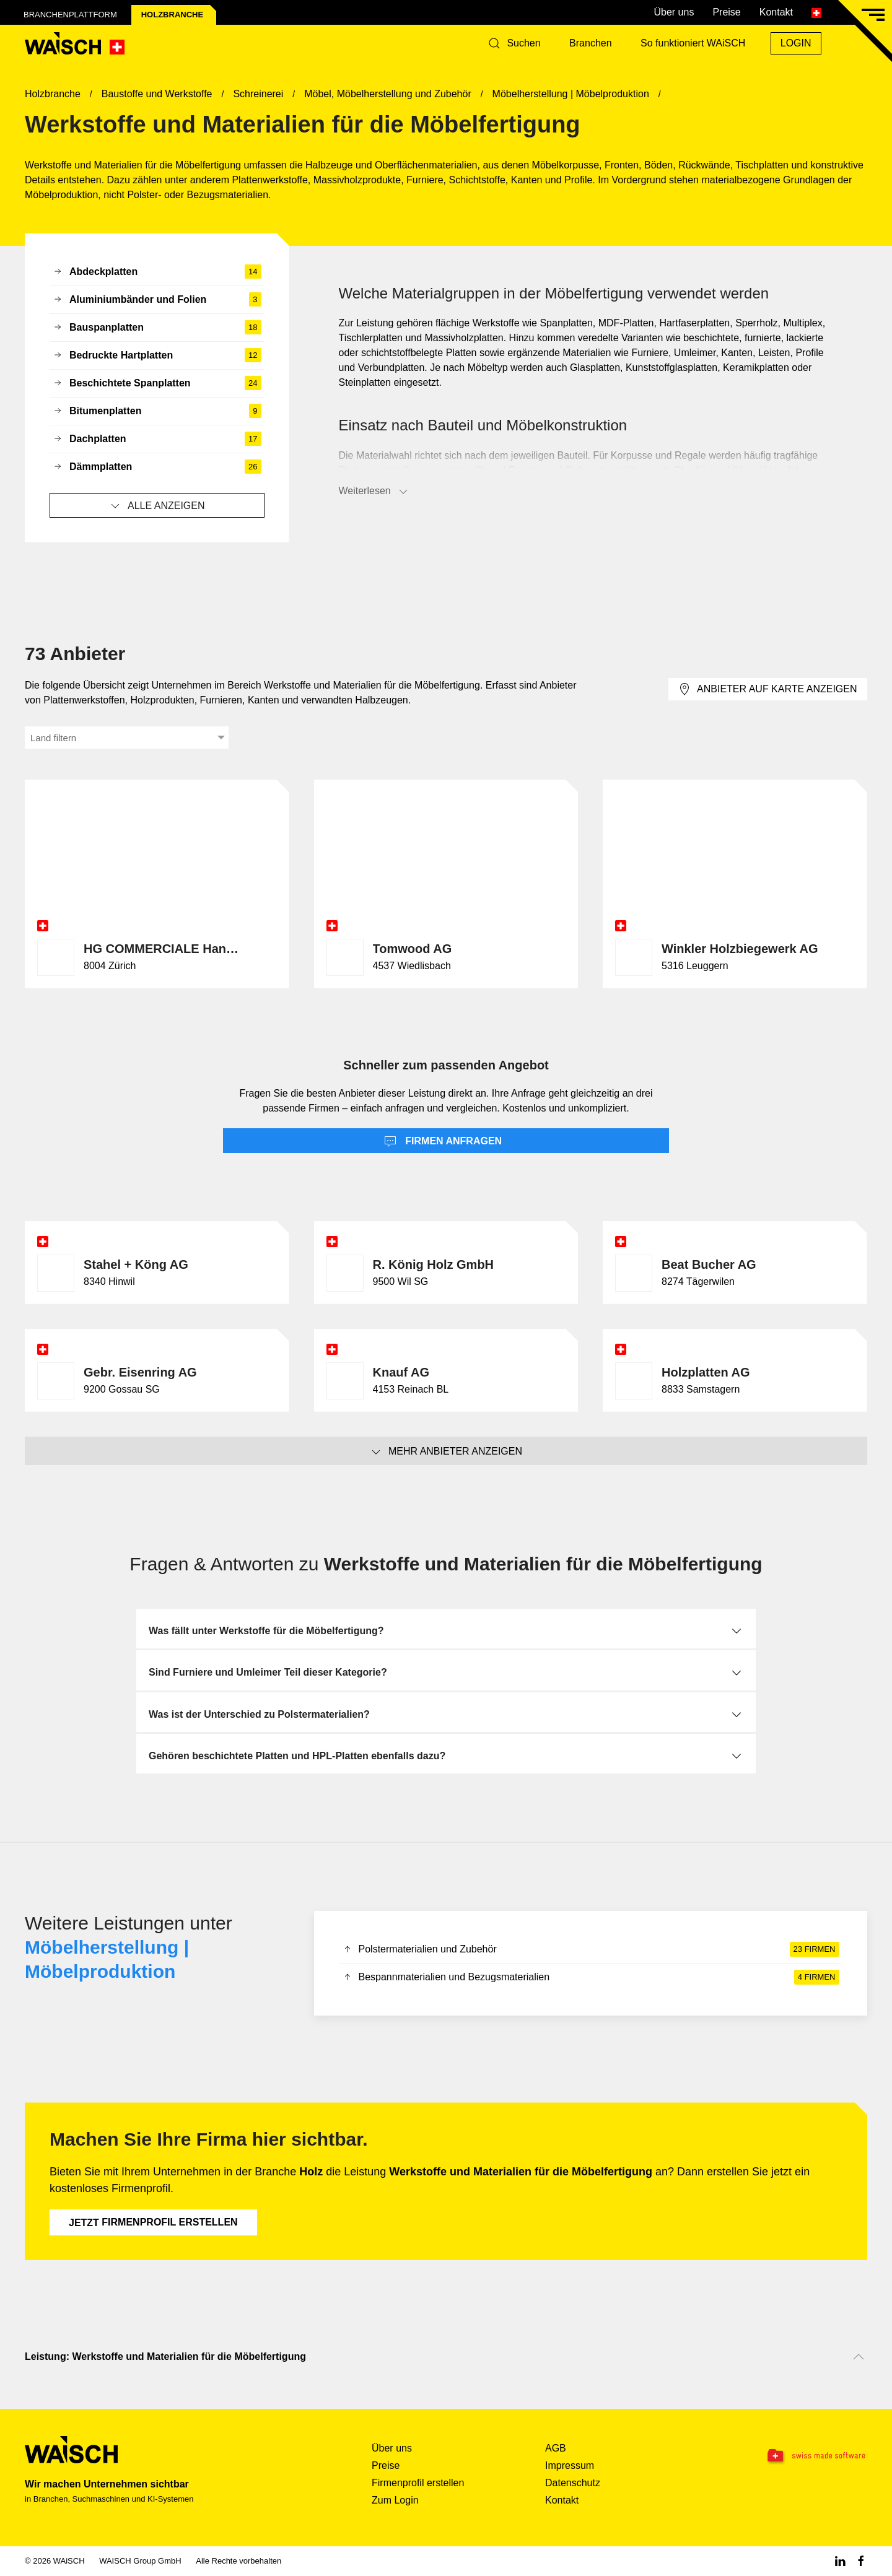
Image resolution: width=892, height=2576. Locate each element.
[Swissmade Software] (793, 2456)
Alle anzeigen (157, 506)
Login (795, 43)
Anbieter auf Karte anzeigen (767, 689)
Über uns (674, 12)
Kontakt (776, 12)
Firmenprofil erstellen (153, 2222)
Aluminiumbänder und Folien (157, 299)
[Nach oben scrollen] (858, 2357)
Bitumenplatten (157, 411)
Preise (726, 12)
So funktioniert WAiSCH (693, 43)
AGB (555, 2448)
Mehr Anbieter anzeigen (446, 1452)
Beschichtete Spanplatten (157, 383)
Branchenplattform (70, 14)
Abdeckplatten (157, 271)
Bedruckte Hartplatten (157, 355)
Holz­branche (172, 14)
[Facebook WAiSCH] (861, 2560)
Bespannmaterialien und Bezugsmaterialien (590, 1977)
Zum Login (395, 2500)
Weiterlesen (374, 491)
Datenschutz (572, 2483)
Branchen (590, 43)
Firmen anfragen (443, 1142)
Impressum (569, 2465)
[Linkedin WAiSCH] (840, 2560)
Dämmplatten (157, 466)
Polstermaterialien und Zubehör (590, 1949)
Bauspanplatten (157, 327)
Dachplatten (157, 439)
